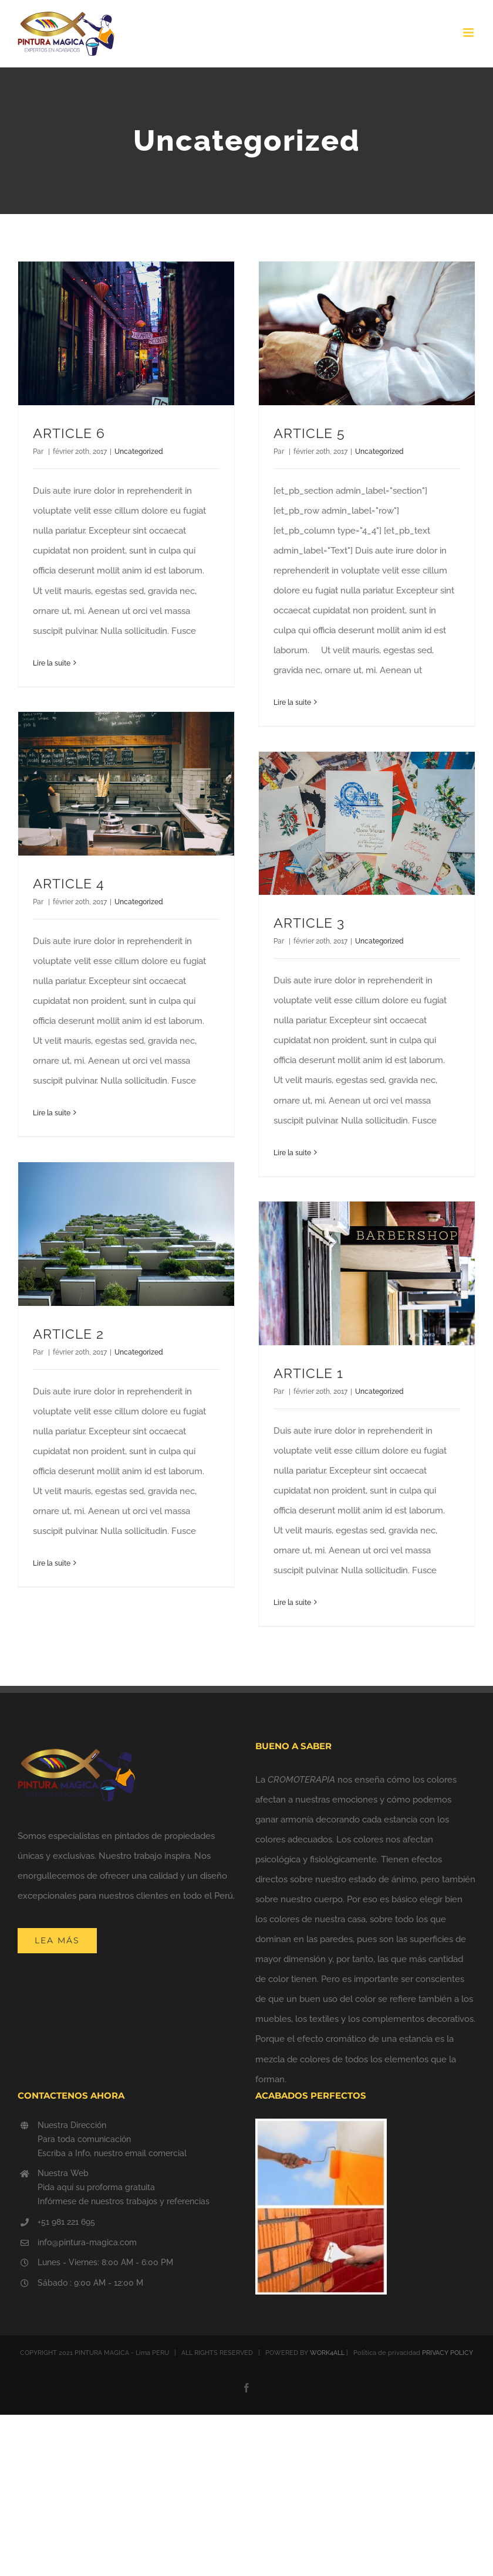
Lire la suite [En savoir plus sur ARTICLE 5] (292, 702)
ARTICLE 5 (309, 433)
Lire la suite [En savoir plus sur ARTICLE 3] (292, 1153)
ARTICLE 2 (68, 1334)
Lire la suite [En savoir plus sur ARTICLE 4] (51, 1113)
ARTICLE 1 (308, 1373)
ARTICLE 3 (309, 923)
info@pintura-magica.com (87, 2242)
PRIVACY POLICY (447, 2353)
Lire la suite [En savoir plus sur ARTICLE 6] (51, 663)
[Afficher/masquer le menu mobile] (469, 32)
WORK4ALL (327, 2353)
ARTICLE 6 (69, 433)
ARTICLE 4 (68, 883)
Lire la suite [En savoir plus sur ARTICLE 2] (51, 1563)
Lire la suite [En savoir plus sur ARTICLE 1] (292, 1602)
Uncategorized (138, 451)
